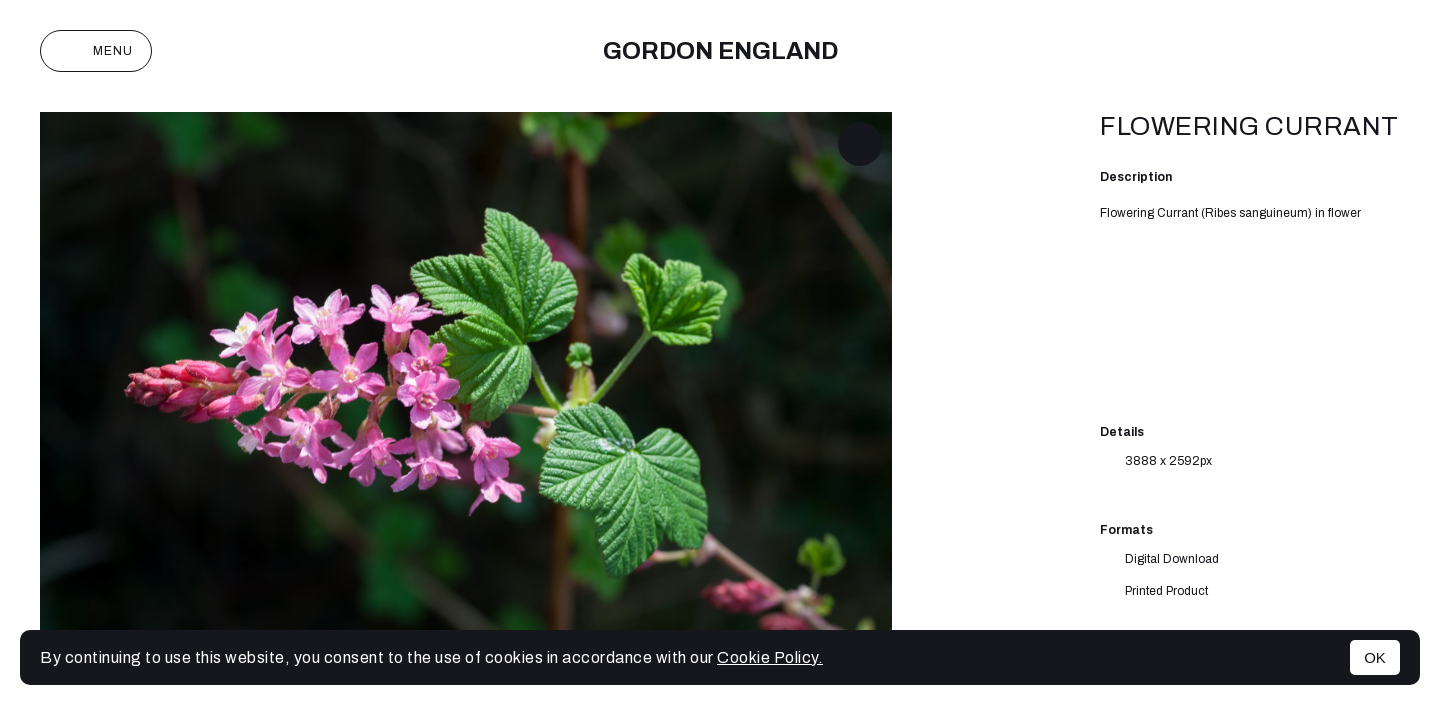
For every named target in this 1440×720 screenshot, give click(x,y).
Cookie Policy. (770, 657)
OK (1375, 657)
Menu (96, 51)
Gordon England (720, 51)
